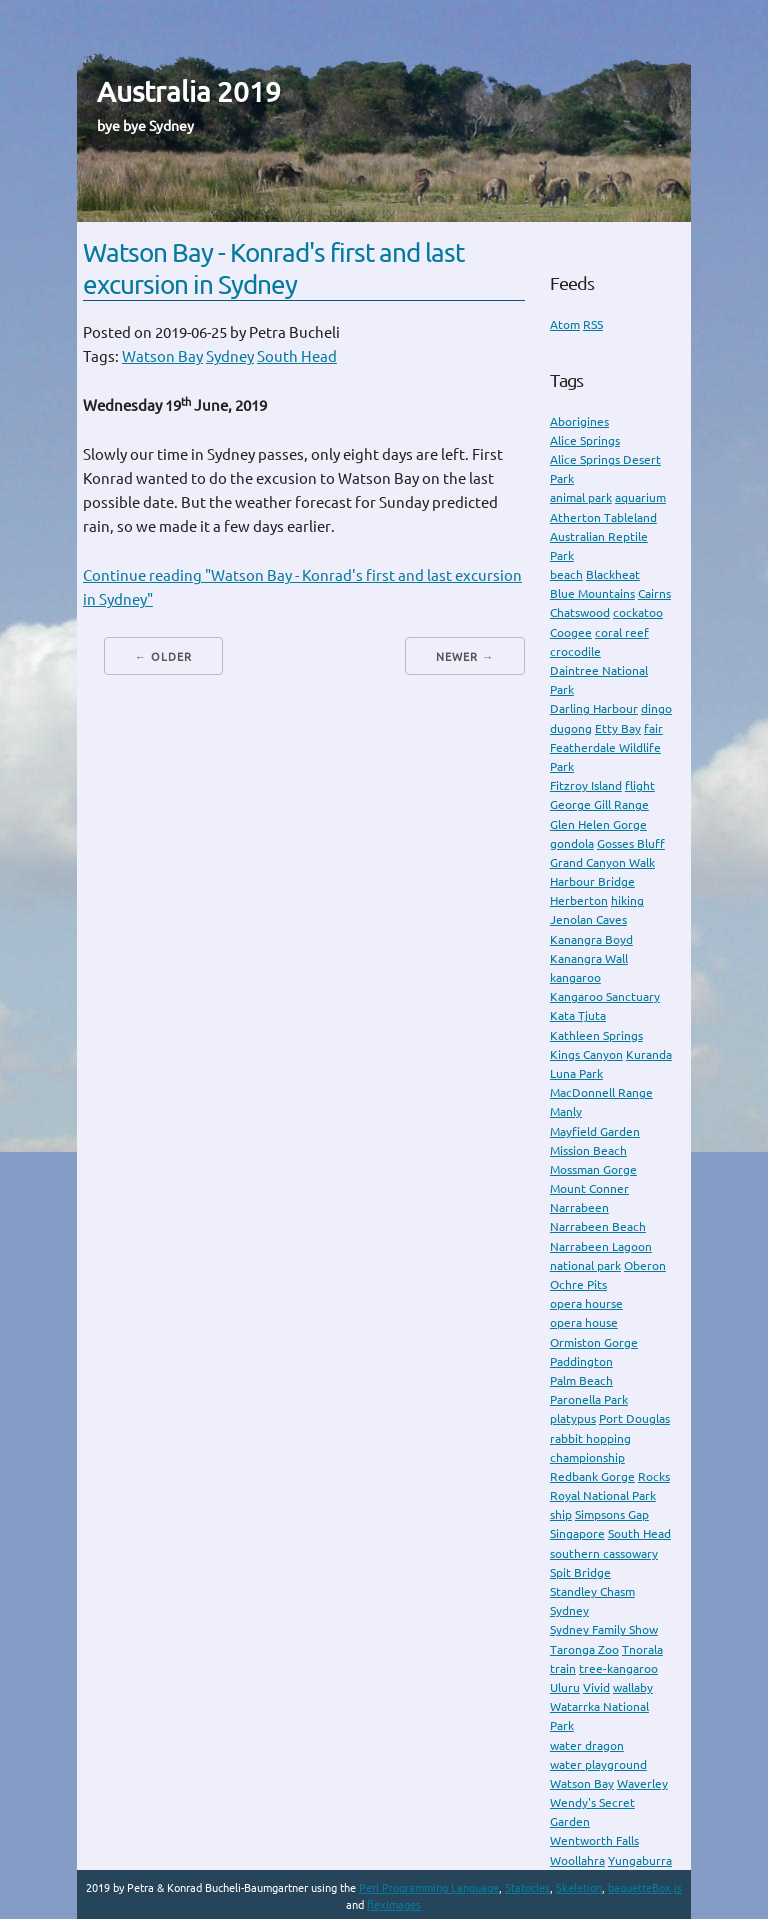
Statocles (527, 1888)
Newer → (465, 657)
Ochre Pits (578, 1284)
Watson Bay (162, 356)
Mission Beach (588, 1150)
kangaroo (575, 977)
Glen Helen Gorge (598, 824)
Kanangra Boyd (591, 939)
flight (640, 785)
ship (561, 1514)
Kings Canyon (586, 1054)
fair (653, 728)
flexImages (394, 1905)
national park (585, 1265)
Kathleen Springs (596, 1035)
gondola (572, 843)
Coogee (571, 632)
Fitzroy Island (586, 785)
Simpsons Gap (612, 1514)
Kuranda (649, 1054)
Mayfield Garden (595, 1131)
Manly (566, 1111)
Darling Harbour (594, 708)
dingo (656, 708)
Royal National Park (603, 1495)
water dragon (587, 1745)
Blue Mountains (592, 593)
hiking (627, 900)
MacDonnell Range (601, 1092)
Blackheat (613, 574)
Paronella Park (589, 1399)
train (563, 1668)
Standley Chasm (592, 1591)
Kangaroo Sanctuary (605, 996)
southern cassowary (604, 1553)
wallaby (633, 1687)
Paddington (581, 1361)
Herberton (579, 900)
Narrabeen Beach (598, 1226)
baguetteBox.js (645, 1888)
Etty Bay (618, 728)
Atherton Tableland (603, 517)
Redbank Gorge (592, 1476)
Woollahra (577, 1860)
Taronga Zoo (584, 1649)
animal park (581, 497)
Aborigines (579, 421)
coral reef (622, 632)
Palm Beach (581, 1380)
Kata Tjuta (578, 1015)
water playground (598, 1764)
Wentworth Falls (594, 1840)
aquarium (640, 497)
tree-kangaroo (618, 1668)
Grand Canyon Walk (602, 862)
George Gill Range (599, 804)
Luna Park (576, 1073)
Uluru (565, 1687)
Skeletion (579, 1888)
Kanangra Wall (589, 958)
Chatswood (580, 612)
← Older (163, 657)
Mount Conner (589, 1188)
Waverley (642, 1783)
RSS (593, 324)
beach (566, 574)
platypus (573, 1418)
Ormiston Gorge (594, 1342)
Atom (565, 324)
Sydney (230, 356)
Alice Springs (585, 440)
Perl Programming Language (429, 1888)
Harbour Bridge (592, 881)
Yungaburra (640, 1860)
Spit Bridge (580, 1572)
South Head (297, 356)
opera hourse (586, 1303)
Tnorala (642, 1649)
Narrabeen (579, 1207)
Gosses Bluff (631, 843)
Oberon (645, 1265)
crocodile (575, 651)
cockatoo (638, 612)
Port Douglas (634, 1418)
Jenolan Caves (588, 919)
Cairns (654, 593)
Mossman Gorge (593, 1169)
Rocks (654, 1476)
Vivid (596, 1687)
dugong (571, 728)
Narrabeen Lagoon (601, 1246)
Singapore (577, 1533)
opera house (584, 1322)
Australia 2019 (189, 91)
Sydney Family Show (604, 1629)
